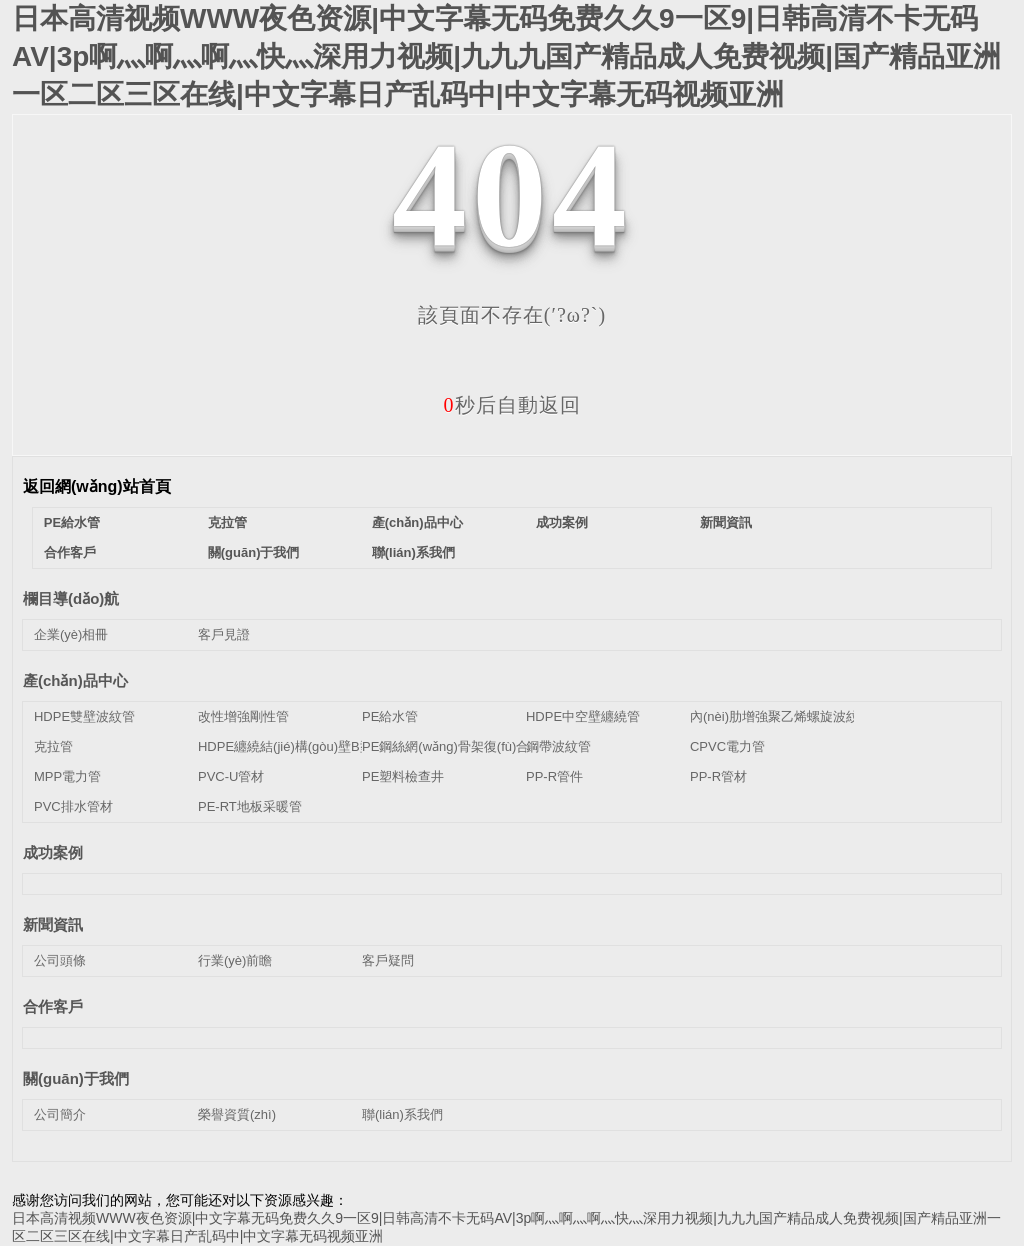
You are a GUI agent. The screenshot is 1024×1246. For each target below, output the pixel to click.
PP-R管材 (718, 776)
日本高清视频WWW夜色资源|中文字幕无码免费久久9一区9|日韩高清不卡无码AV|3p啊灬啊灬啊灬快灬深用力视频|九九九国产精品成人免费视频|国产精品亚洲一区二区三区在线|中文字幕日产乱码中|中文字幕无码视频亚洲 (506, 56)
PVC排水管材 (73, 806)
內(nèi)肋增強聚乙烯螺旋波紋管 (781, 716)
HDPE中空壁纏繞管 (583, 716)
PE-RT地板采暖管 (250, 806)
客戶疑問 (388, 960)
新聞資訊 (726, 522)
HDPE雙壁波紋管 (84, 716)
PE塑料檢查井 (403, 776)
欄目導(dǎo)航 (71, 598)
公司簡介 (60, 1114)
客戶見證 (224, 634)
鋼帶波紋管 (558, 746)
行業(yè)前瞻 (235, 960)
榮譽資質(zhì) (237, 1114)
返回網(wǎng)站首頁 (97, 486)
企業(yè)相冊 (71, 634)
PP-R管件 (554, 776)
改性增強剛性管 (243, 716)
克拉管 (227, 522)
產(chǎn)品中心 (417, 522)
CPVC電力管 (727, 746)
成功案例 (562, 522)
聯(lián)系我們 (413, 552)
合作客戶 (70, 552)
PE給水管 (72, 522)
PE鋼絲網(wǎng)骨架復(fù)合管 (452, 746)
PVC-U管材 (231, 776)
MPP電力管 (67, 776)
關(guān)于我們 (254, 552)
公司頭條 (60, 960)
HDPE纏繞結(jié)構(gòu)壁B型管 (292, 746)
